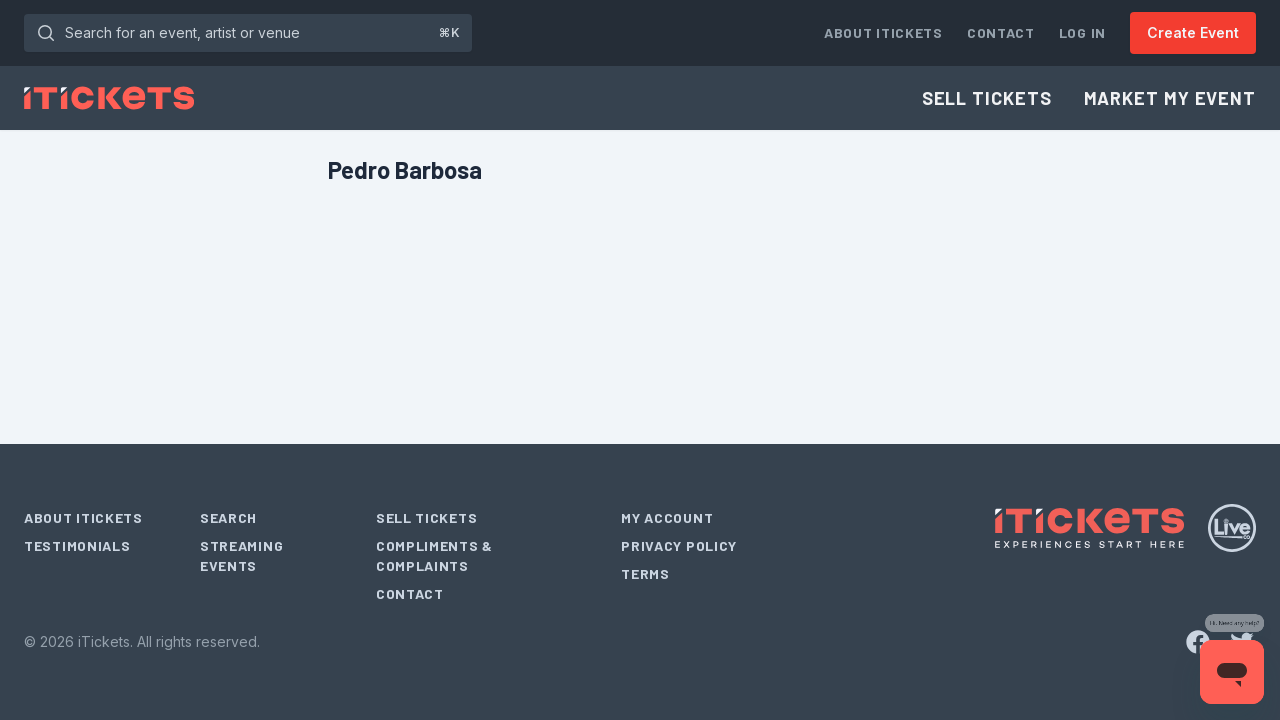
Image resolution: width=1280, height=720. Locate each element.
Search (228, 517)
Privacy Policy (679, 545)
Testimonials (77, 545)
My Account (667, 517)
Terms (645, 573)
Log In (1082, 32)
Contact (1001, 32)
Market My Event (1170, 98)
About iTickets (883, 32)
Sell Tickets (987, 98)
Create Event (1193, 32)
